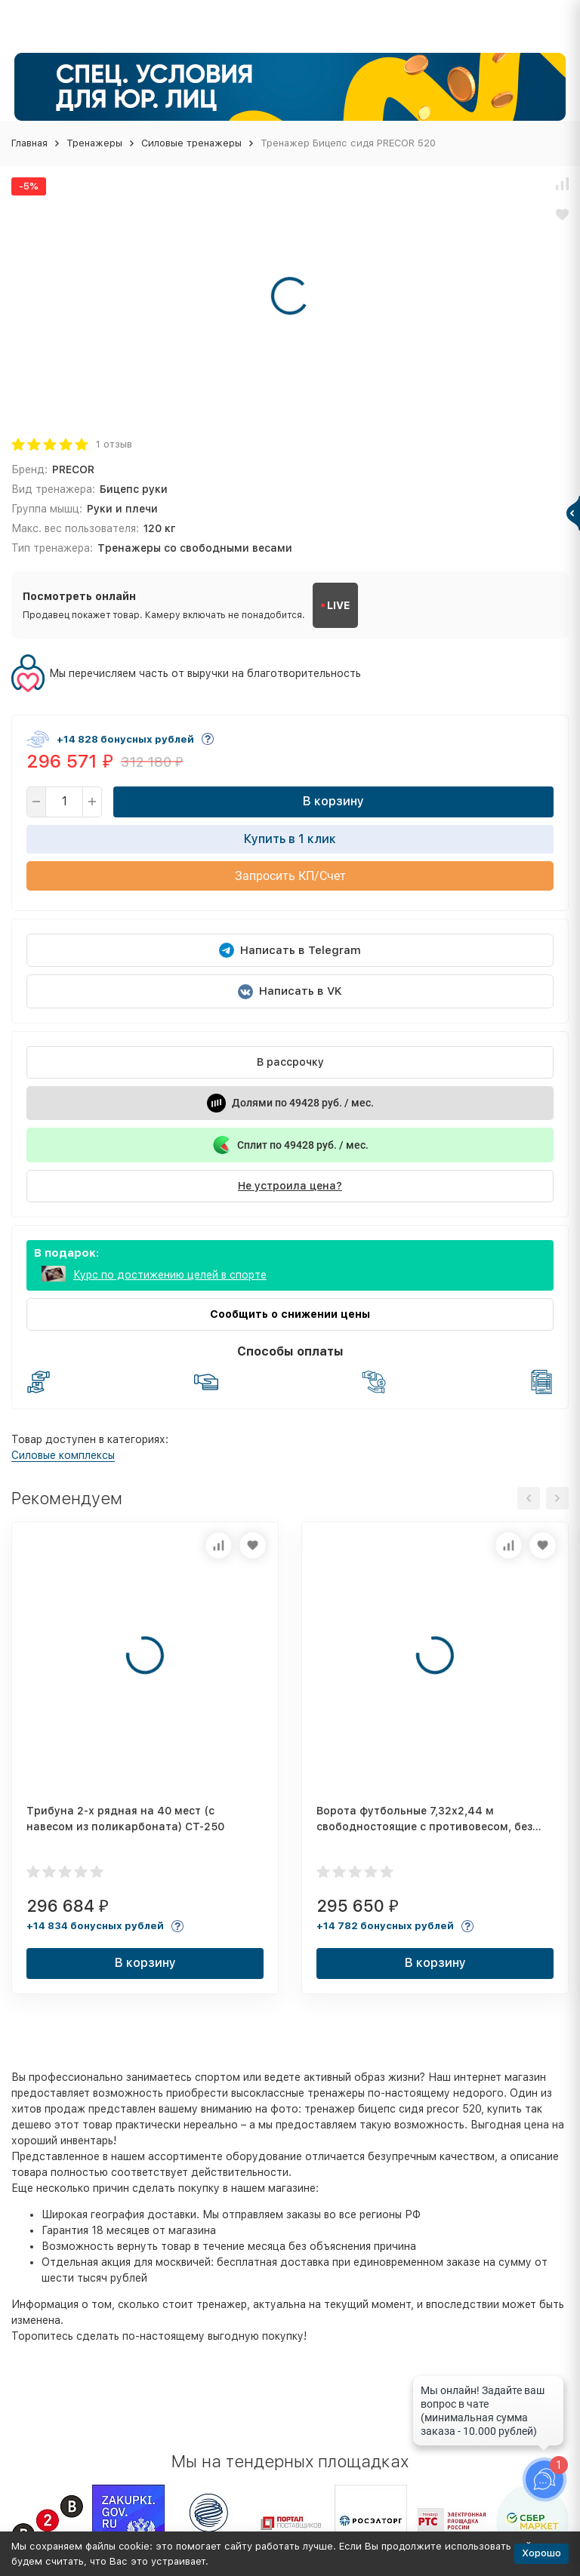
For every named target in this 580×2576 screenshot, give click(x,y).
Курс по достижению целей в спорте (170, 1275)
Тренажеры (94, 143)
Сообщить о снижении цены (290, 1314)
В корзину (333, 801)
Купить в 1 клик (290, 839)
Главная (29, 143)
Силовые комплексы (63, 1455)
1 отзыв (114, 444)
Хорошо (541, 2553)
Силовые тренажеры (191, 143)
